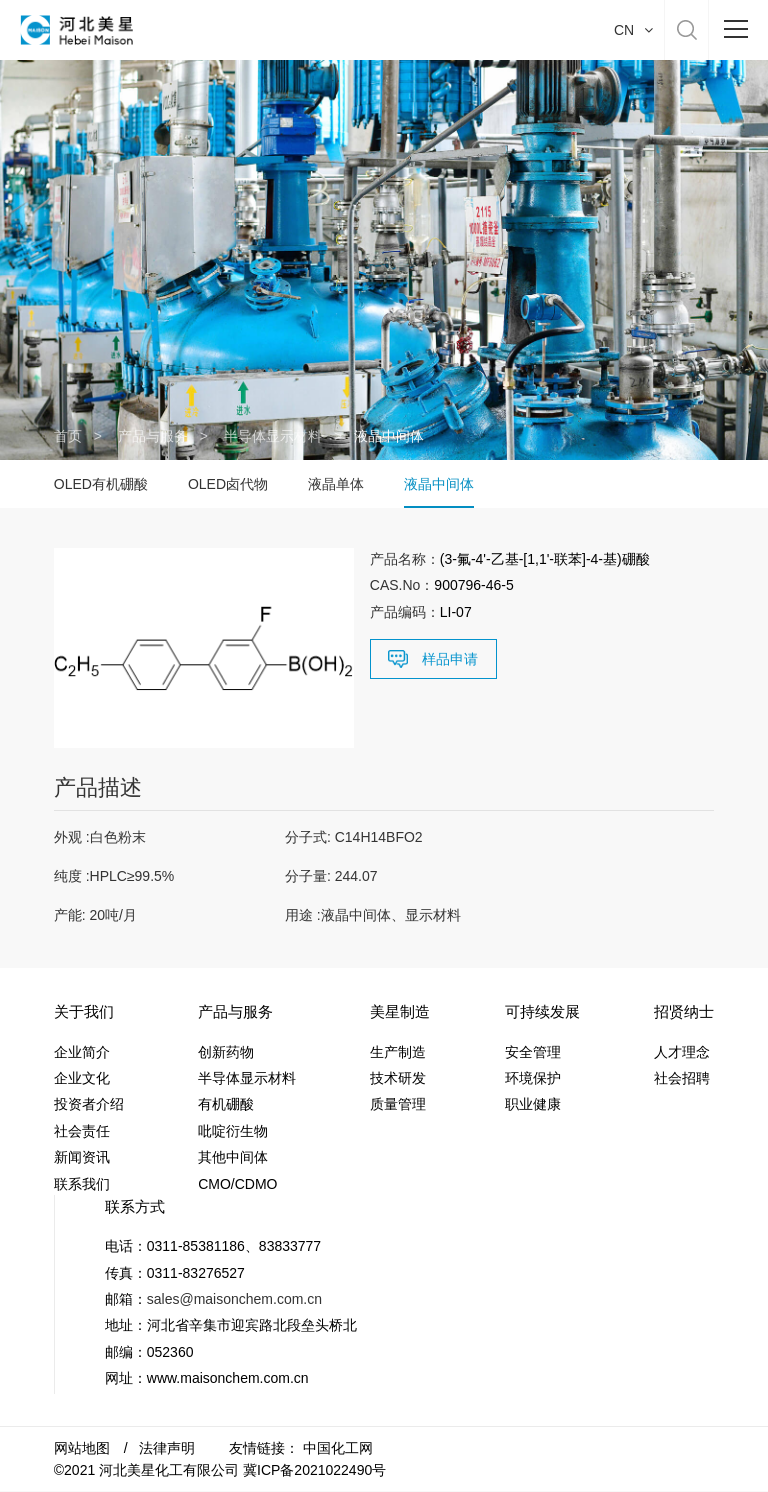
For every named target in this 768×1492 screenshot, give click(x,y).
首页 (68, 436)
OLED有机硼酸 (101, 484)
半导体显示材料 (273, 436)
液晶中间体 (439, 484)
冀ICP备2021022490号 (314, 1470)
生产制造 (398, 1052)
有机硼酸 (226, 1105)
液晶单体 (336, 484)
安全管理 (533, 1052)
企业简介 (82, 1052)
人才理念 (682, 1052)
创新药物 (226, 1052)
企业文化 (82, 1078)
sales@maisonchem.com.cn (234, 1299)
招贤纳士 (684, 1011)
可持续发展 (542, 1011)
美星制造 (400, 1011)
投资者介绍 (89, 1105)
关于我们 (84, 1011)
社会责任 (82, 1131)
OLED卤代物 (228, 484)
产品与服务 (153, 436)
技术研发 (398, 1078)
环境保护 (533, 1078)
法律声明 (167, 1448)
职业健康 (533, 1105)
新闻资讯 (82, 1157)
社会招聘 (682, 1078)
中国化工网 (338, 1448)
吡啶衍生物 (233, 1131)
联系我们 (82, 1184)
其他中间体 (233, 1157)
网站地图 (82, 1448)
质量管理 (398, 1105)
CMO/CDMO (237, 1184)
